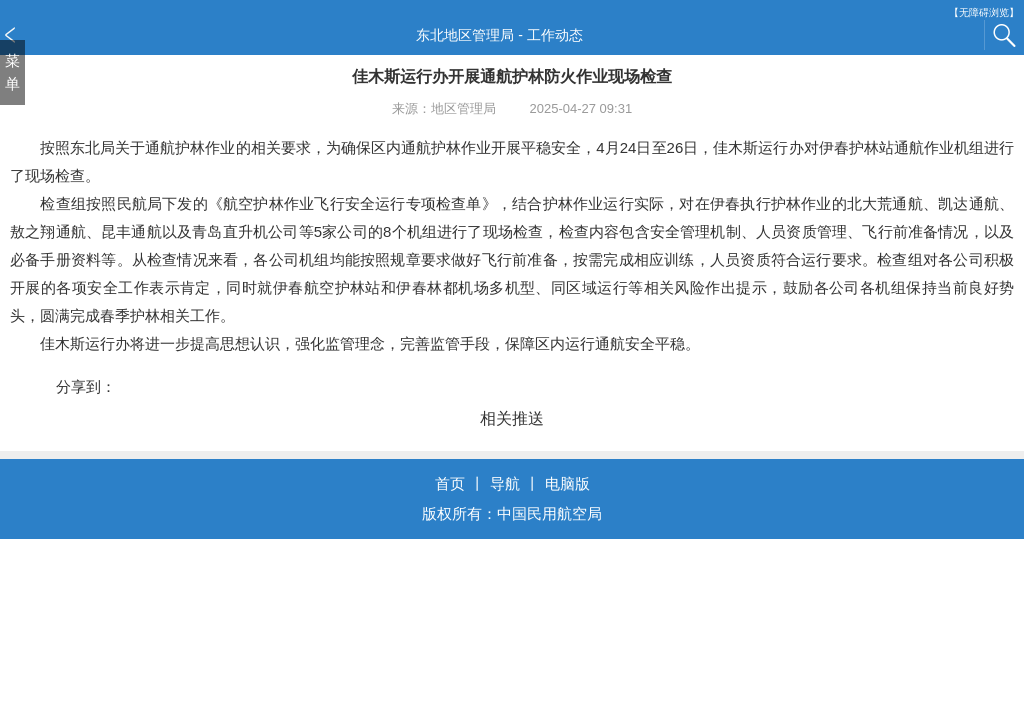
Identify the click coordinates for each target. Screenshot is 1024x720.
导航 (505, 483)
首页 (450, 483)
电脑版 (567, 483)
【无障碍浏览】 (984, 12)
